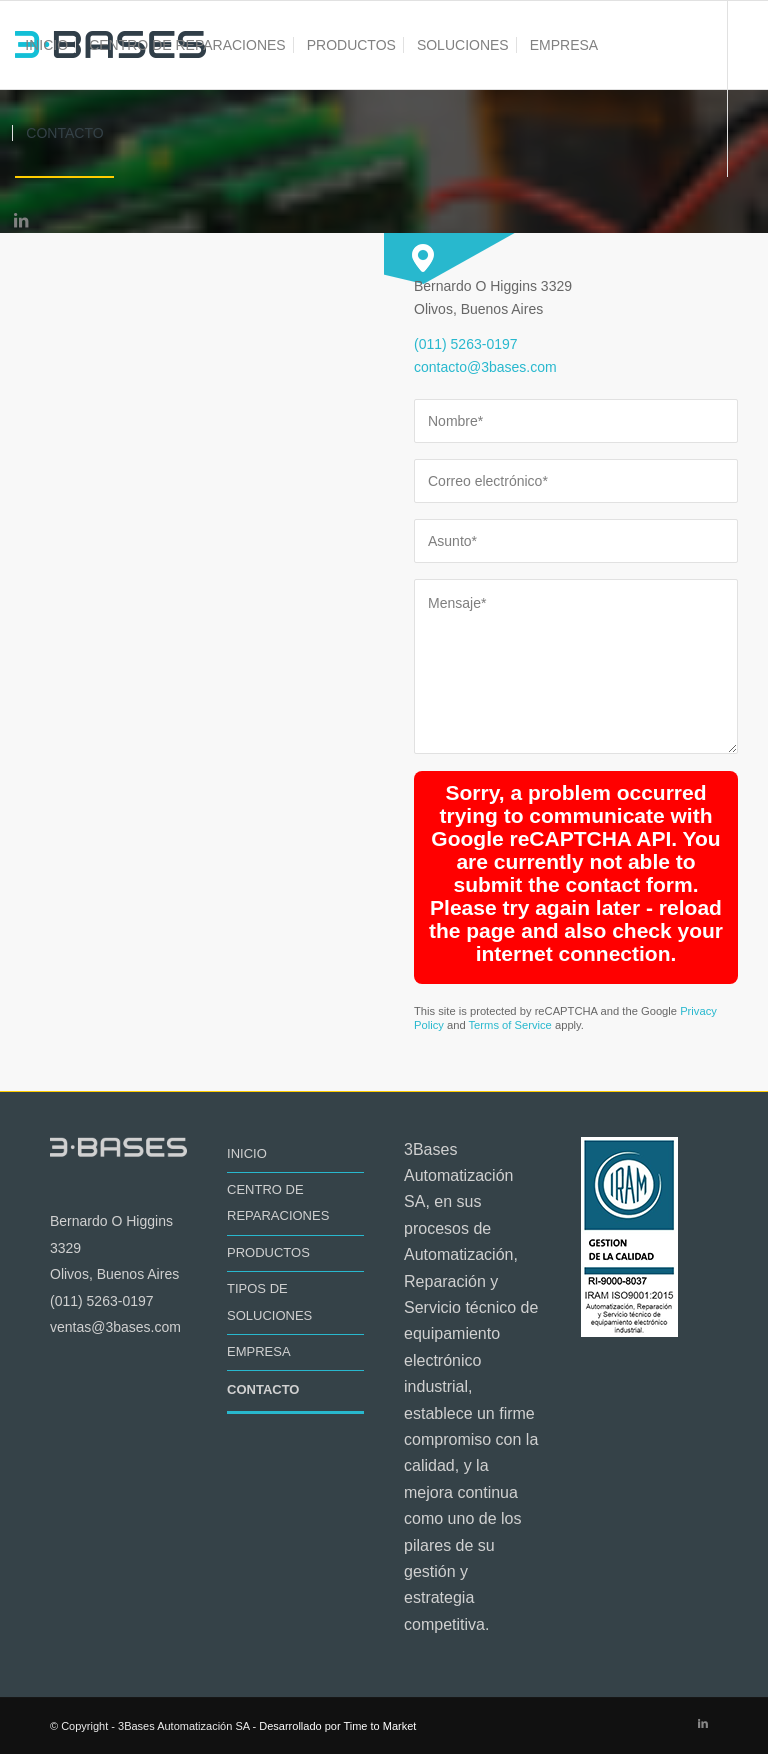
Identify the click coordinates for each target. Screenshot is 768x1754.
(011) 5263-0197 (466, 344)
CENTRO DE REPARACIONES (278, 1202)
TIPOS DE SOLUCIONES (269, 1301)
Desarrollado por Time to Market (337, 1726)
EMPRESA (259, 1351)
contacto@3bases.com (485, 367)
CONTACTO (263, 1389)
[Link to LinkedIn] (21, 220)
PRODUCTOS (268, 1252)
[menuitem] (46, 45)
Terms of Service (510, 1025)
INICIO (247, 1153)
